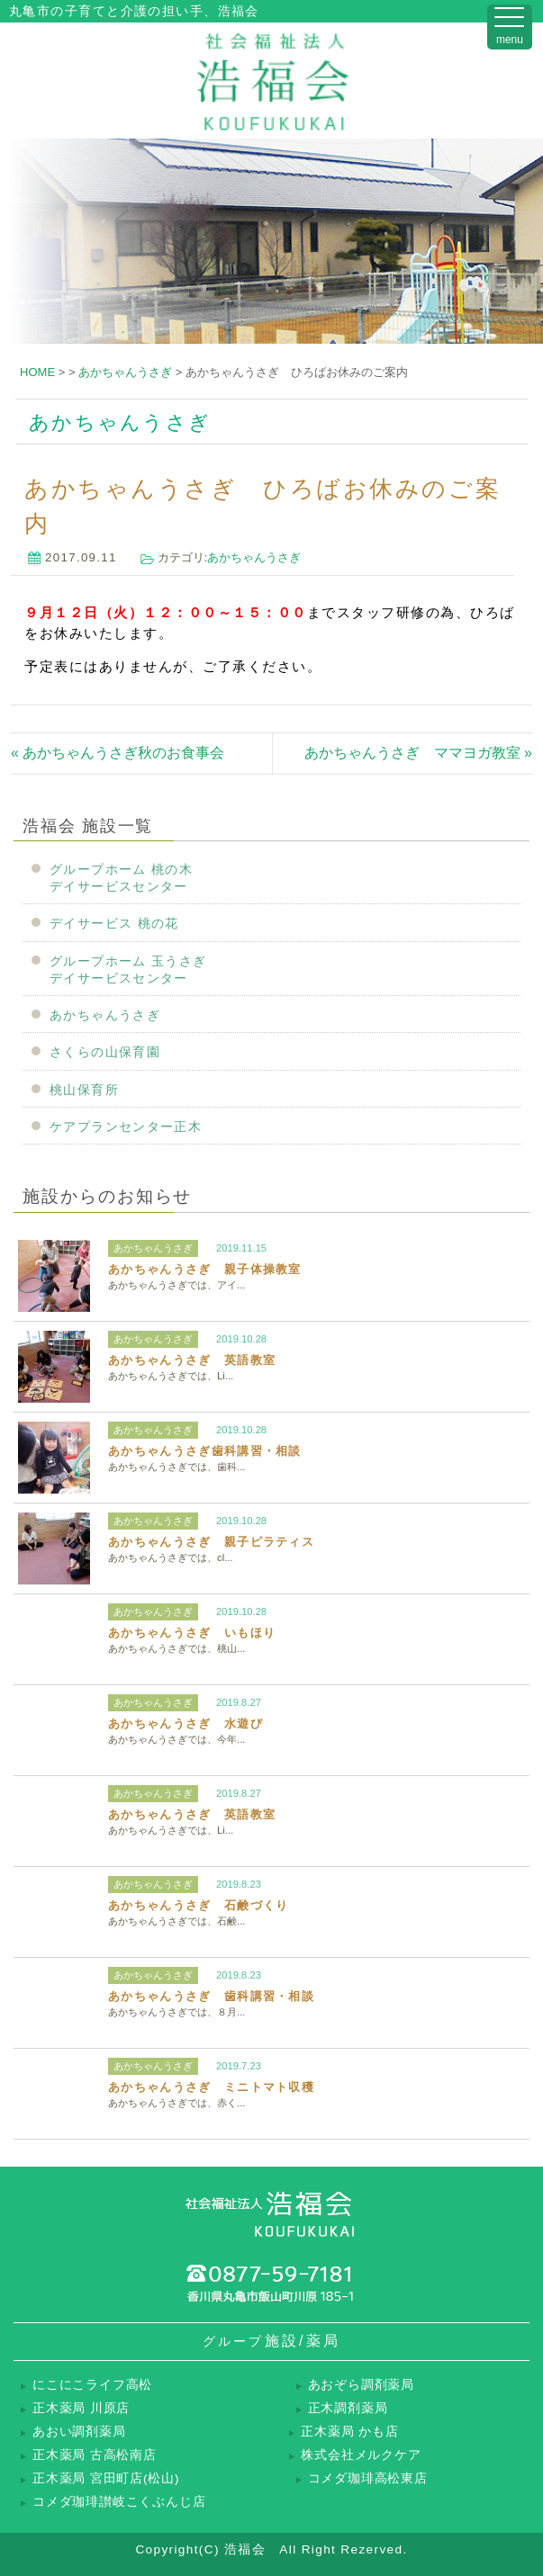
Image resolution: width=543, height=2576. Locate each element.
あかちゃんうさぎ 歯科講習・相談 (211, 1996)
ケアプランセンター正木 (126, 1127)
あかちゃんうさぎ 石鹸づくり (198, 1905)
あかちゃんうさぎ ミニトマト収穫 (211, 2087)
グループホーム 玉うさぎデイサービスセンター (128, 970)
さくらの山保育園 (105, 1052)
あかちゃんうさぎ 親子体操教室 (205, 1269)
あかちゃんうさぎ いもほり (192, 1632)
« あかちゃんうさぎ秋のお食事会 (117, 752)
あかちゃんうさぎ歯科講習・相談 (205, 1451)
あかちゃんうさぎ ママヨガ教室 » (418, 752)
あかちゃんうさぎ (254, 557)
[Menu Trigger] (509, 26)
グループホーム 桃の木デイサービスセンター (121, 878)
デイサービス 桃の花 (114, 923)
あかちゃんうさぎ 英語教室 (192, 1360)
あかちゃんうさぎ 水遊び (185, 1723)
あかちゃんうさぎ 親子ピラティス (211, 1541)
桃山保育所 (84, 1090)
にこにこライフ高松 (92, 2385)
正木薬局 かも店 (349, 2431)
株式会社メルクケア (361, 2455)
